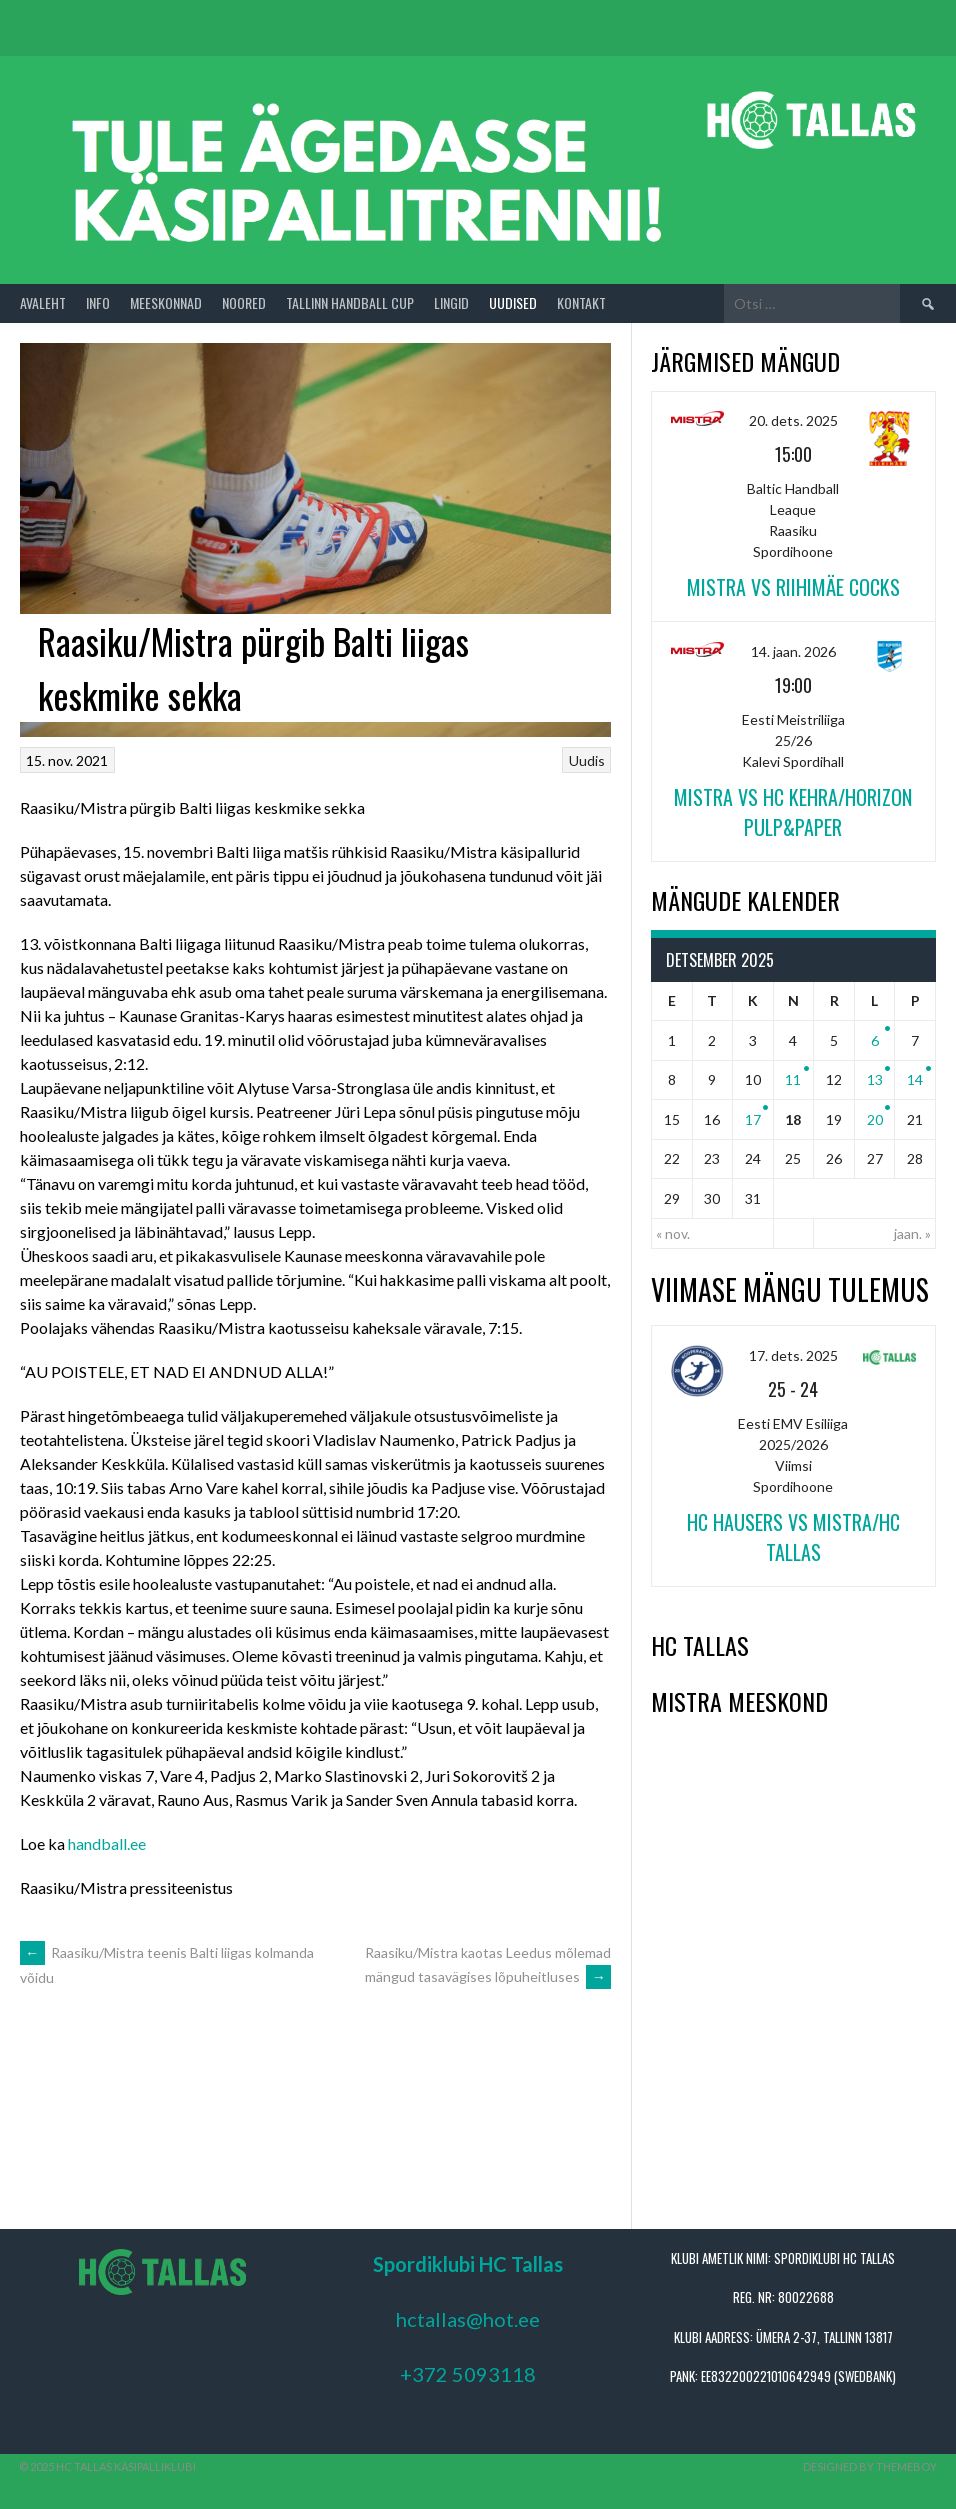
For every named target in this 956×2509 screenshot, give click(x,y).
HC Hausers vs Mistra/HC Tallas (793, 1537)
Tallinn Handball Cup (350, 302)
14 (915, 1079)
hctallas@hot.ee (468, 2319)
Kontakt (581, 302)
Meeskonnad (166, 302)
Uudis (587, 760)
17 (753, 1119)
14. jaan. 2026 (793, 651)
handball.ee (107, 1843)
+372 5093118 (468, 2374)
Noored (244, 302)
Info (98, 302)
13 (875, 1079)
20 (875, 1119)
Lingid (451, 302)
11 (793, 1079)
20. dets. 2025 (793, 420)
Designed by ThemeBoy (870, 2466)
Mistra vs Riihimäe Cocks (793, 587)
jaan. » (912, 1233)
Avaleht (43, 302)
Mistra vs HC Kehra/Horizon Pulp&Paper (793, 812)
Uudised (513, 302)
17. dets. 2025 (793, 1355)
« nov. (673, 1233)
